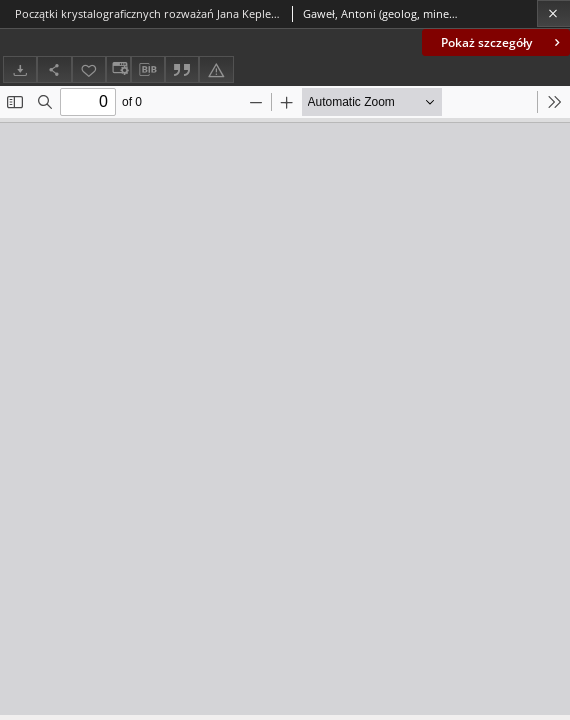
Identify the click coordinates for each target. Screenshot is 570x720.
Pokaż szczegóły (502, 42)
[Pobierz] (20, 69)
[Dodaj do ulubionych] (89, 69)
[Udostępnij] (54, 69)
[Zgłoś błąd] (216, 69)
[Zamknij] (553, 13)
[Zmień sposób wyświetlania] (118, 69)
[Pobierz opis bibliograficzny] (148, 70)
